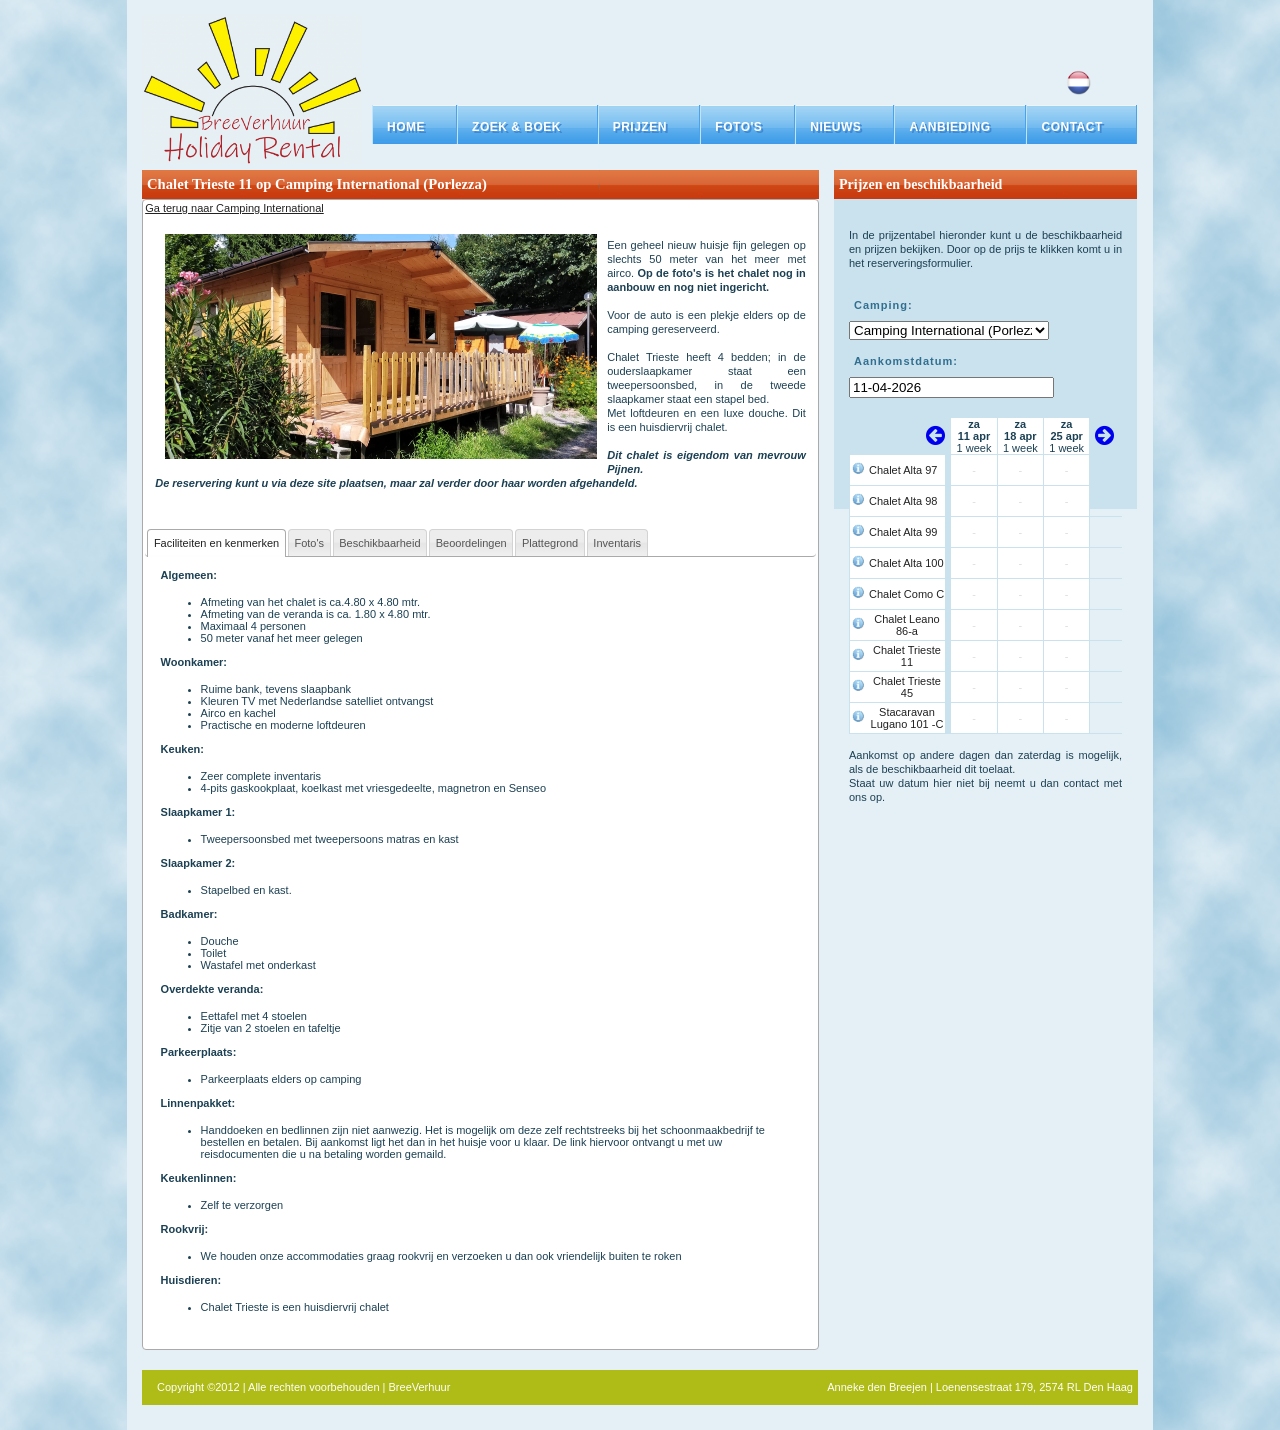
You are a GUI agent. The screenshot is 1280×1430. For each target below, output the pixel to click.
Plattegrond (550, 543)
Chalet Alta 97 (903, 470)
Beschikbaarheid (379, 543)
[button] (527, 127)
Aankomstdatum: (906, 361)
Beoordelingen (471, 543)
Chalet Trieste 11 (907, 656)
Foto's (309, 543)
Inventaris (617, 543)
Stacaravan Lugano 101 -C (907, 718)
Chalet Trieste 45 (907, 687)
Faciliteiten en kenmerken (216, 543)
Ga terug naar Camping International (234, 208)
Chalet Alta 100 (906, 563)
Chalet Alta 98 (903, 501)
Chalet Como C (906, 594)
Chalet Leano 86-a (906, 625)
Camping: (883, 305)
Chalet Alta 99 (903, 532)
